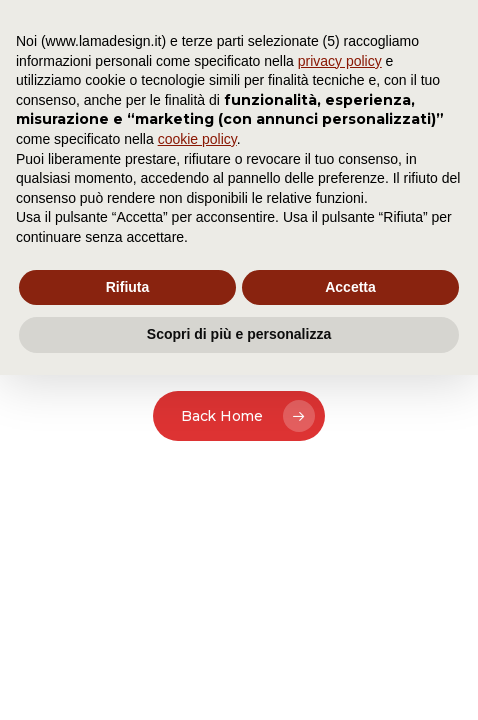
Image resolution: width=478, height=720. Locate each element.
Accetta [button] (350, 287)
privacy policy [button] (340, 61)
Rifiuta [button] (128, 287)
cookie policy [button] (197, 139)
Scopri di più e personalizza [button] (239, 334)
